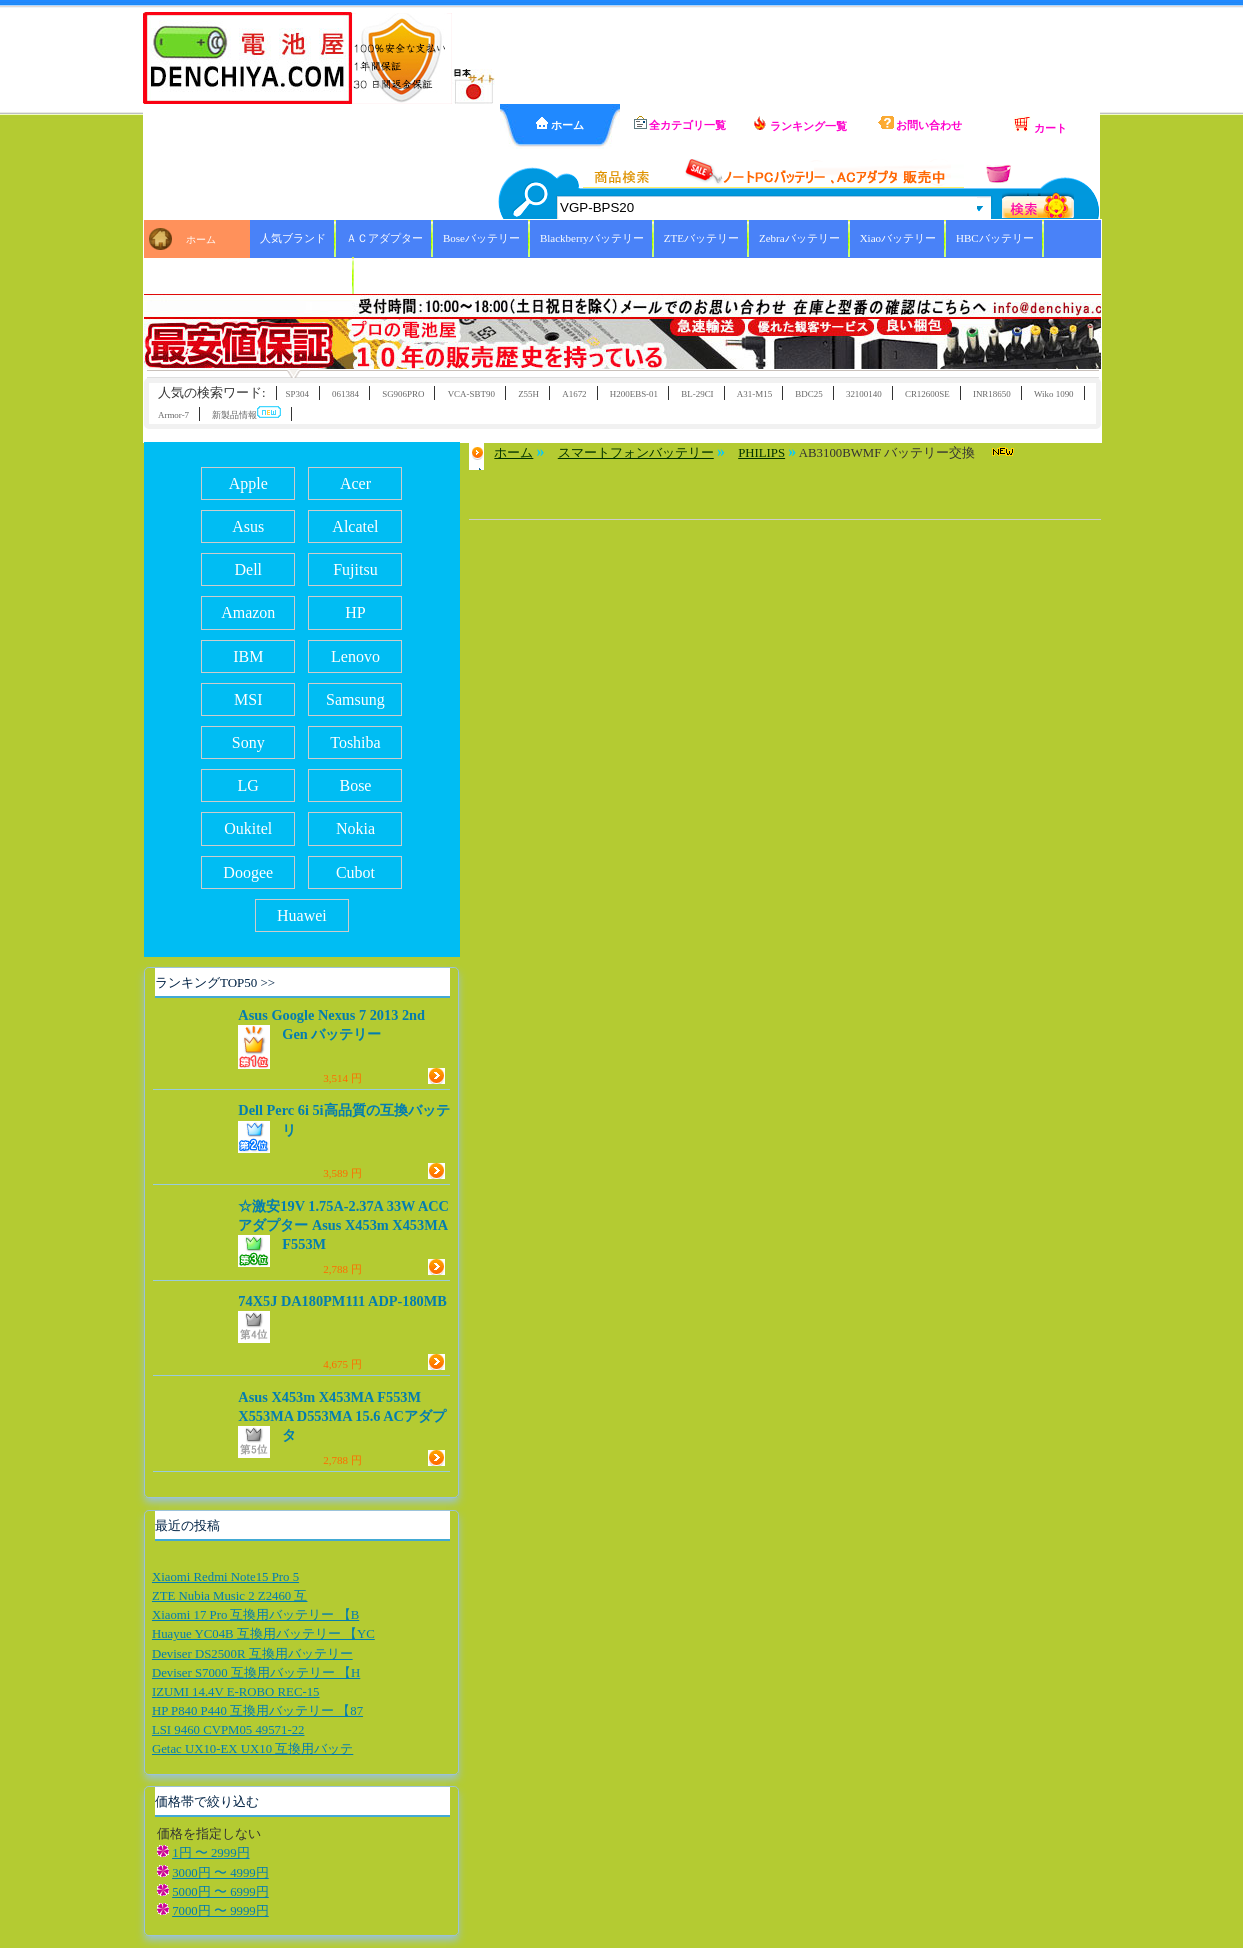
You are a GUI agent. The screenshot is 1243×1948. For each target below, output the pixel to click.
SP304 (297, 394)
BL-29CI (697, 394)
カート (1040, 125)
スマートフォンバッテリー (636, 453)
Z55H (528, 394)
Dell (248, 569)
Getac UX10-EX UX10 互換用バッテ (252, 1749)
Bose (355, 785)
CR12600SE (927, 394)
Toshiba (355, 742)
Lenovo (355, 656)
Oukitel (248, 828)
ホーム (560, 124)
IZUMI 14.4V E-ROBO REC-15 (236, 1692)
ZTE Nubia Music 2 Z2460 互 (230, 1596)
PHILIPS (761, 453)
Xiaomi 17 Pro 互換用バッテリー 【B (255, 1615)
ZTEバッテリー (701, 238)
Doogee (248, 872)
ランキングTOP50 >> (215, 982)
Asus (248, 526)
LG (248, 785)
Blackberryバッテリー (592, 238)
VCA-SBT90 (471, 394)
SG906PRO (403, 394)
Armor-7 (173, 415)
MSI (248, 699)
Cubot (355, 872)
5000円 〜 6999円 (220, 1892)
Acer (355, 483)
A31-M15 (754, 394)
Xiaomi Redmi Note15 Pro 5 (225, 1577)
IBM (248, 656)
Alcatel (355, 526)
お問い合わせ (920, 123)
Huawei (302, 915)
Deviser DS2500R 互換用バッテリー (252, 1654)
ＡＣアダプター (384, 238)
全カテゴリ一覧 (680, 123)
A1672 (574, 394)
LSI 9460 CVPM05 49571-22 (228, 1730)
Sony (248, 742)
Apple (248, 483)
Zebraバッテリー (799, 238)
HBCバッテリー (995, 238)
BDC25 (808, 394)
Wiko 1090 (1054, 394)
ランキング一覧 (800, 124)
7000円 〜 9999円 (220, 1911)
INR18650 (992, 394)
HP (355, 612)
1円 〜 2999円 (210, 1853)
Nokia (355, 828)
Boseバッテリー (481, 238)
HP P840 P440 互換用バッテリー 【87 (257, 1711)
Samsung (355, 699)
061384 (345, 394)
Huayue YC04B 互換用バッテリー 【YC (263, 1634)
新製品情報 (246, 413)
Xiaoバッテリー (898, 238)
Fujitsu (355, 569)
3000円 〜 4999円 (220, 1873)
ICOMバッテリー (302, 275)
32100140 (864, 394)
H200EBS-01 (634, 394)
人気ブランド (293, 238)
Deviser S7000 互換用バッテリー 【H (256, 1673)
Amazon (248, 612)
